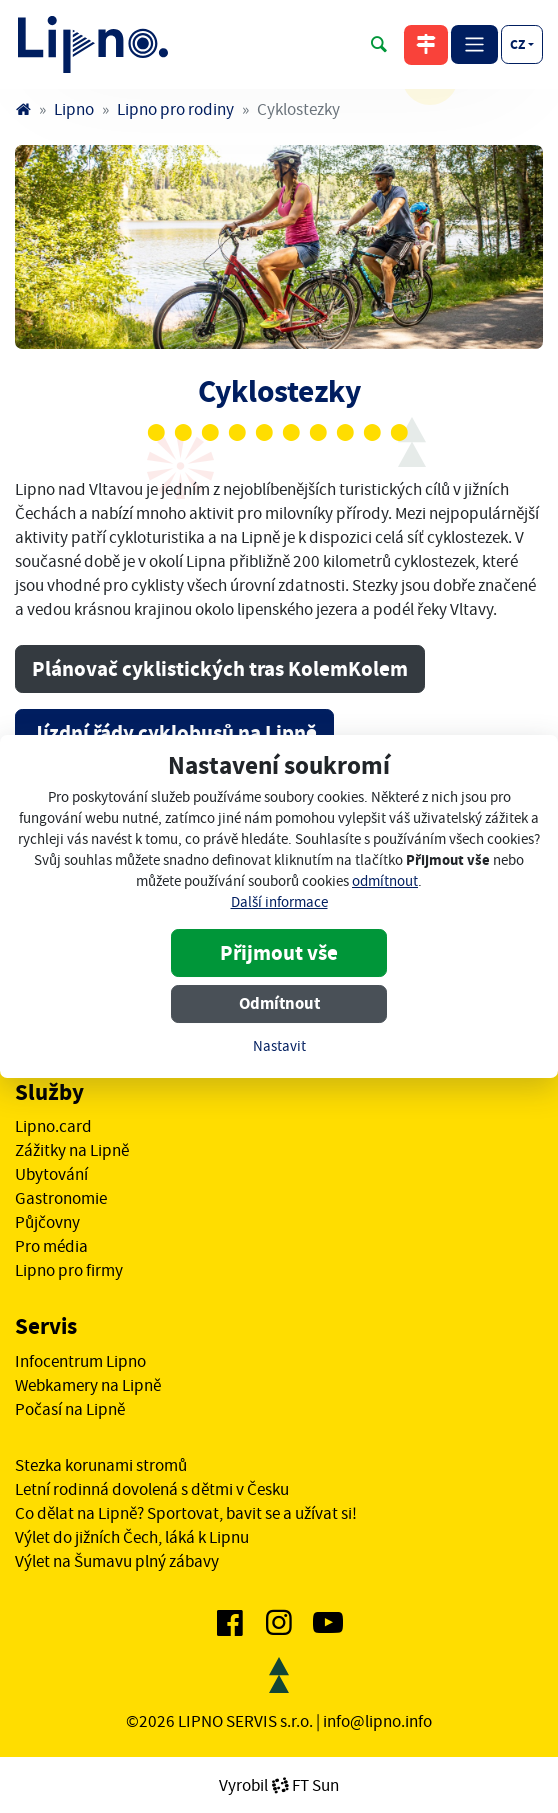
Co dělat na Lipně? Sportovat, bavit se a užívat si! (186, 1513)
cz (517, 44)
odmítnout (385, 881)
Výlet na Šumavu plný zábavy (117, 1561)
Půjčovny (47, 1222)
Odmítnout (279, 1003)
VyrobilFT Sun (279, 1785)
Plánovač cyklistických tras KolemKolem (220, 669)
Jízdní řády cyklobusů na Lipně (174, 733)
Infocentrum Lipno (80, 1361)
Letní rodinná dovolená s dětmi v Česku (152, 1489)
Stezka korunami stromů (101, 1465)
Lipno (74, 109)
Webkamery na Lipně (88, 1385)
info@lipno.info (377, 1721)
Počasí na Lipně (70, 1409)
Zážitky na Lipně (72, 1150)
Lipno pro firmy (69, 1270)
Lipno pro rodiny (175, 109)
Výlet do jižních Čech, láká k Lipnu (132, 1537)
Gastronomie (61, 1198)
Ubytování (51, 1174)
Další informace (279, 902)
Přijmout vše (279, 953)
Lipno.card (53, 1126)
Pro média (51, 1246)
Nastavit (279, 1046)
